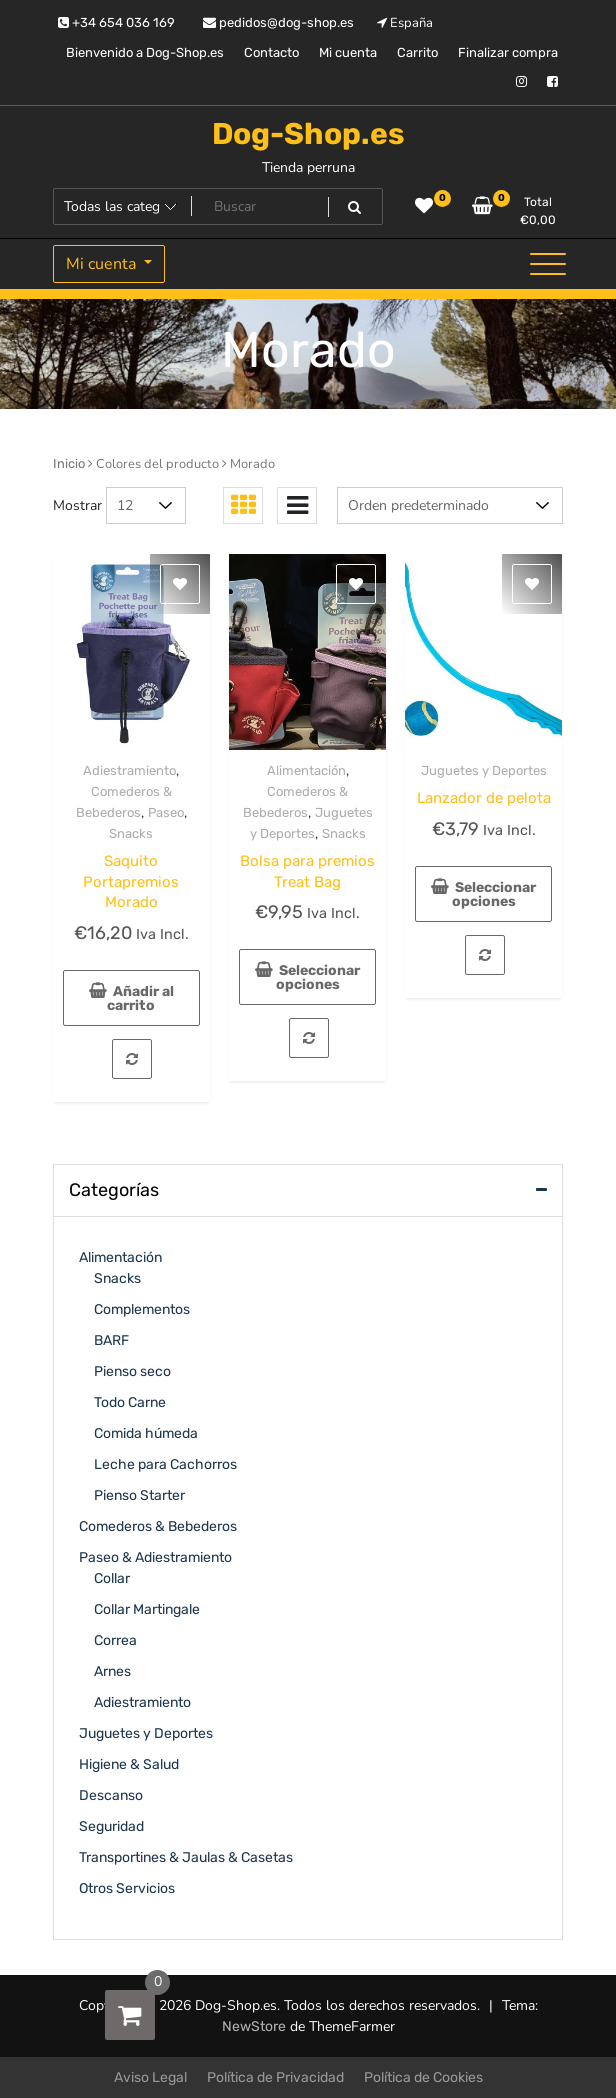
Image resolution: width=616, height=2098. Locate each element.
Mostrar (77, 505)
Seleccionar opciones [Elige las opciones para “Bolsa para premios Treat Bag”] (318, 977)
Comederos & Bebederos (158, 1526)
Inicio (69, 463)
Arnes (112, 1671)
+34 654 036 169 (116, 22)
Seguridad (111, 1826)
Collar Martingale (147, 1609)
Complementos (142, 1309)
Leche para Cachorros (165, 1464)
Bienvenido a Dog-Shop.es (145, 52)
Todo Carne (130, 1402)
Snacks (131, 833)
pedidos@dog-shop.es (278, 22)
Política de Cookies (423, 2077)
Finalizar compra (508, 52)
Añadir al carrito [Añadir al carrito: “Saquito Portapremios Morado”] (140, 998)
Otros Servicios (127, 1888)
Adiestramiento (129, 770)
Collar (112, 1578)
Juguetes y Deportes (484, 770)
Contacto (271, 52)
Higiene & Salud (129, 1764)
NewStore (254, 2026)
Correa (115, 1640)
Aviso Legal (150, 2077)
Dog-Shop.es (308, 134)
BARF (111, 1340)
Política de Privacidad (275, 2077)
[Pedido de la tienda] (450, 505)
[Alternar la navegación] (548, 264)
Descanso (111, 1795)
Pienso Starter (139, 1495)
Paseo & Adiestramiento (155, 1557)
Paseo (166, 812)
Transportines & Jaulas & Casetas (186, 1857)
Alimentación (306, 770)
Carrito (417, 52)
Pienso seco (132, 1371)
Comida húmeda (146, 1433)
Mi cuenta (348, 52)
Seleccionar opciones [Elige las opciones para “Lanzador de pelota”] (494, 894)
